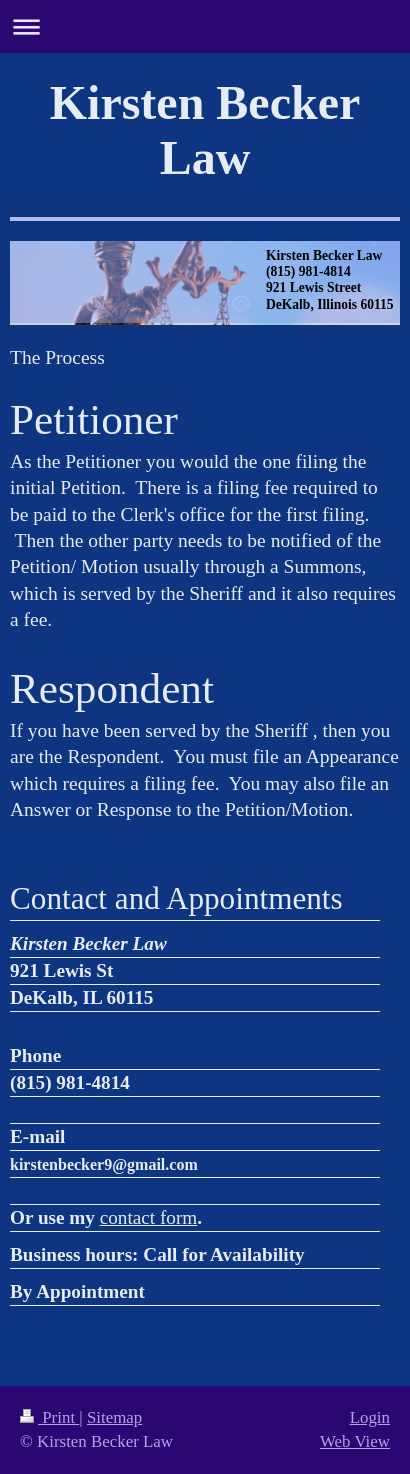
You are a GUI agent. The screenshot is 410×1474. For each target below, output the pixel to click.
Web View (355, 1441)
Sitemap (114, 1417)
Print (49, 1417)
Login (370, 1417)
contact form (149, 1217)
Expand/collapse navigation (205, 26)
